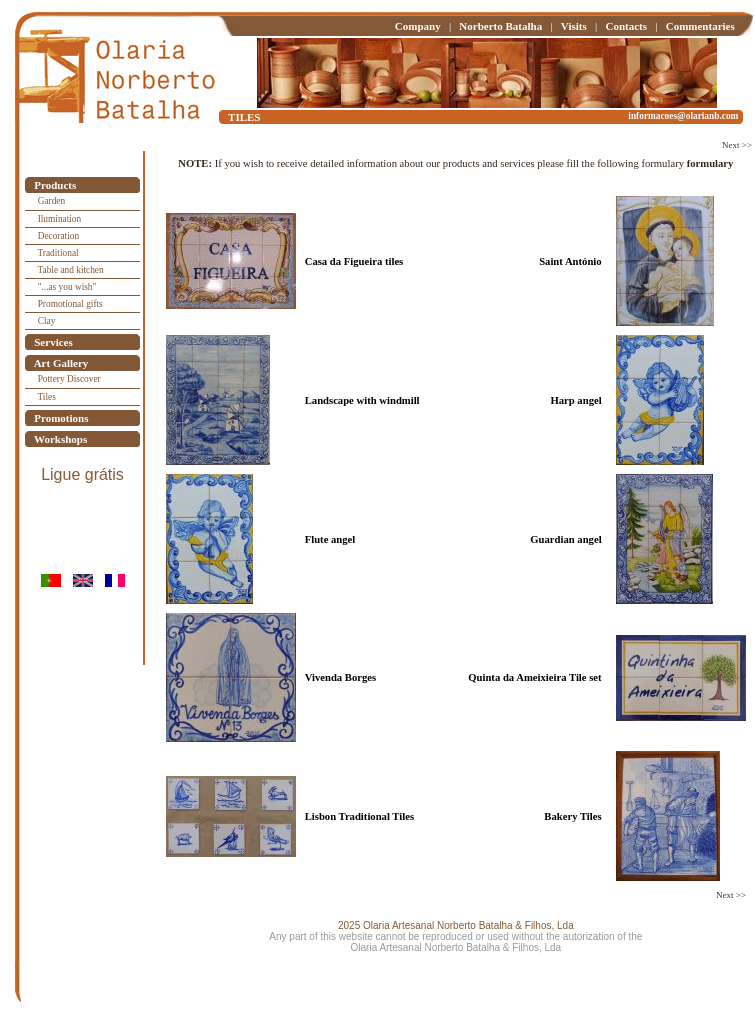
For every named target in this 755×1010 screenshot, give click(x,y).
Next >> (737, 145)
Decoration (58, 236)
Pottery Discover (69, 379)
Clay (47, 321)
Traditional (58, 253)
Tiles (47, 397)
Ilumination (60, 219)
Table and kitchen (71, 270)
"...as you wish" (67, 287)
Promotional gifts (70, 304)
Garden (51, 201)
